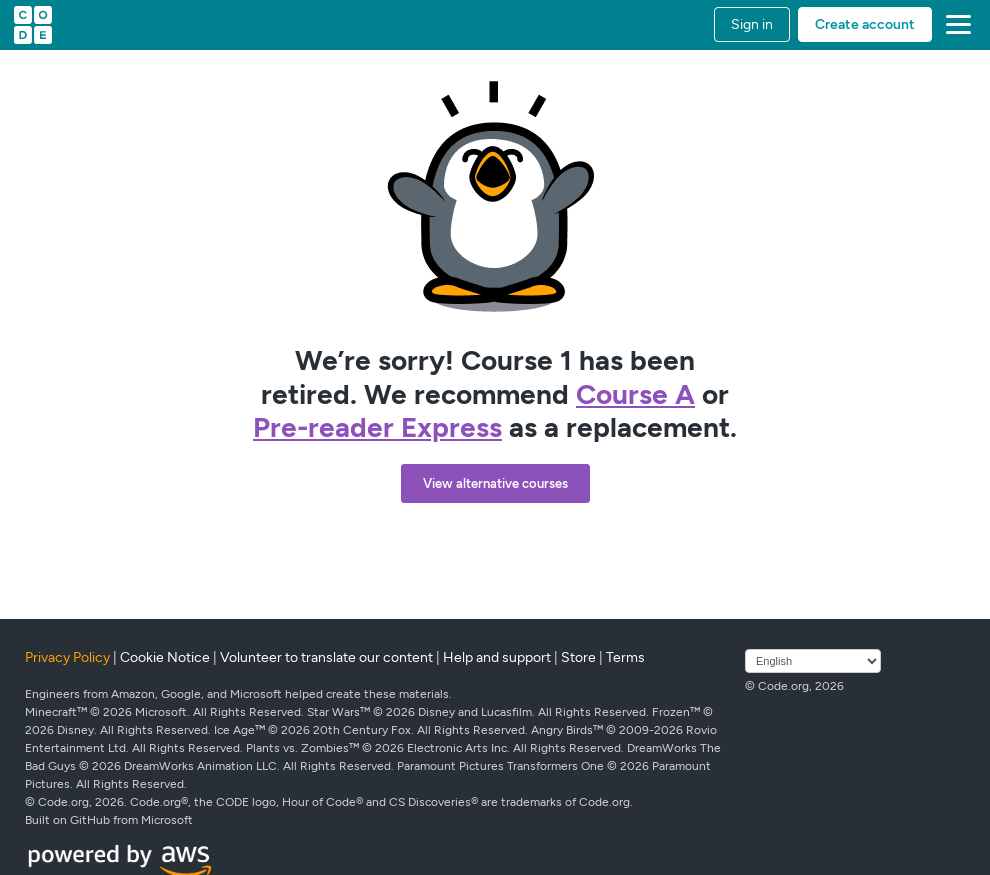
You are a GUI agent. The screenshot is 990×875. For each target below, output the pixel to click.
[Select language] (813, 661)
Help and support (497, 657)
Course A (635, 394)
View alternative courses (495, 483)
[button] (954, 25)
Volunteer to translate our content (326, 657)
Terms (625, 657)
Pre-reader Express (377, 427)
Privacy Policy (67, 657)
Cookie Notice (165, 657)
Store (578, 657)
